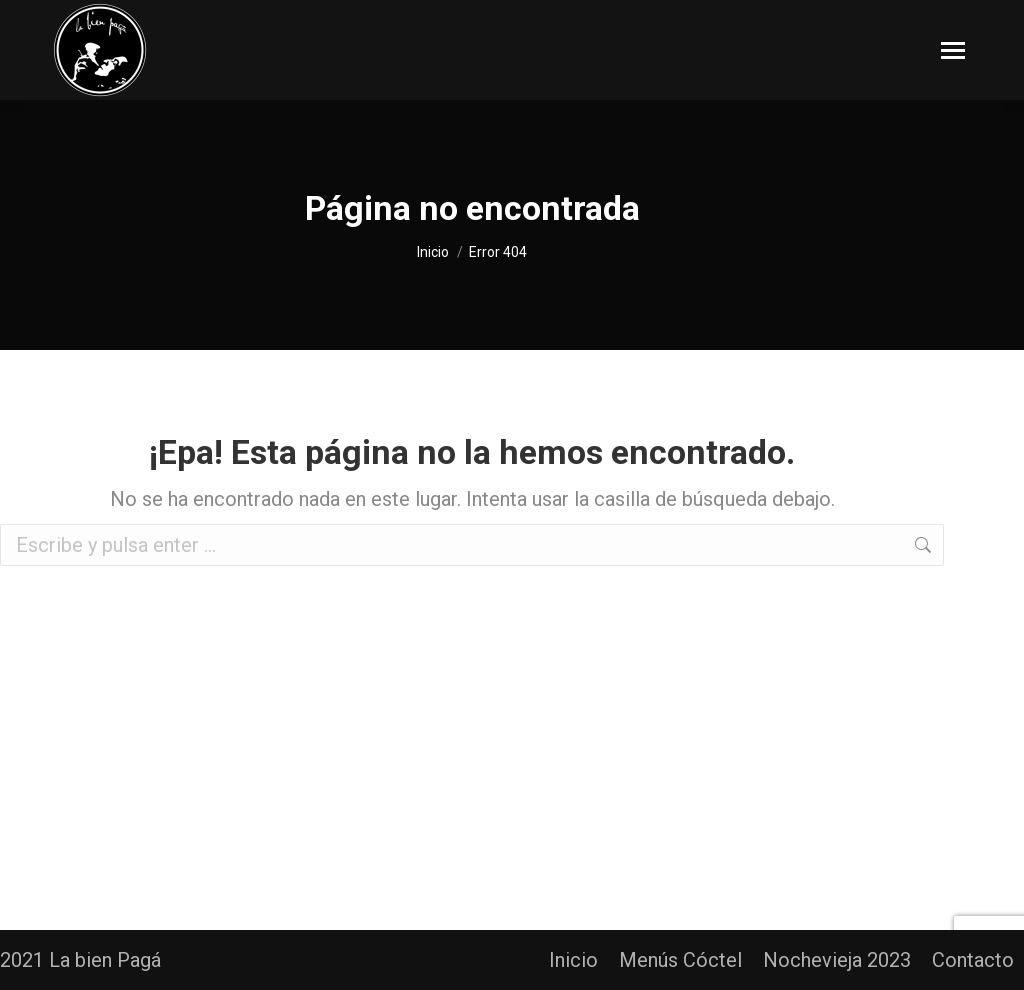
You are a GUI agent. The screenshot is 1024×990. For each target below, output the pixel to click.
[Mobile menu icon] (953, 50)
